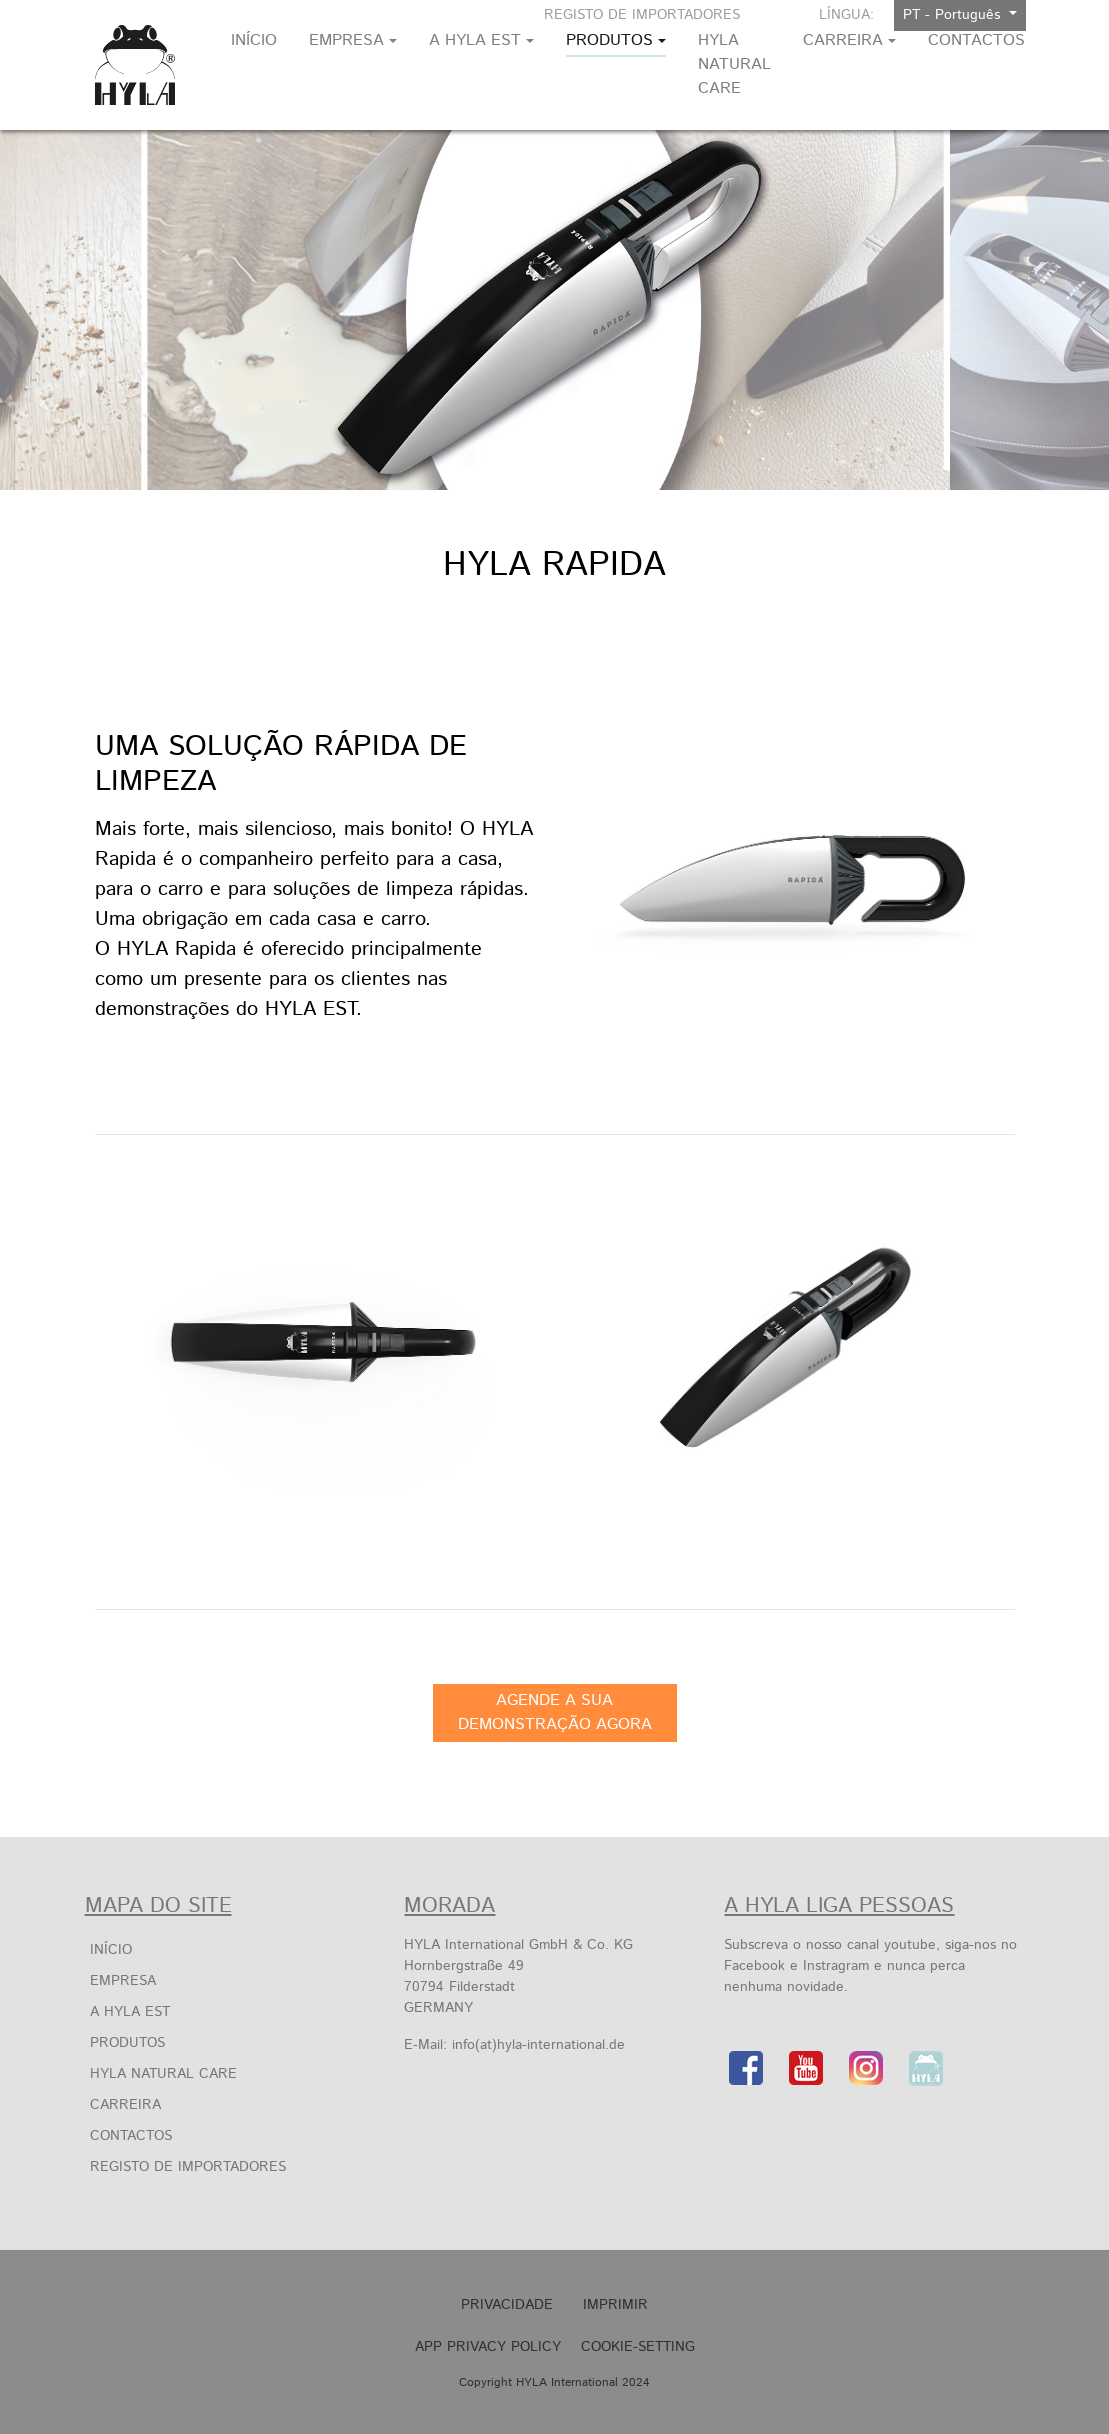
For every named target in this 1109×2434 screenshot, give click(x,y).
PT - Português (954, 15)
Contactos (131, 2136)
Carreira (125, 2105)
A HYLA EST (130, 2012)
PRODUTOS (127, 2043)
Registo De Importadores (642, 15)
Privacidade (507, 2305)
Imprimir (615, 2305)
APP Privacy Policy (488, 2347)
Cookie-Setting (638, 2347)
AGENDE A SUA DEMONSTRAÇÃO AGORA (555, 1712)
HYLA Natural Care (163, 2074)
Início (111, 1950)
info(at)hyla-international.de (538, 2045)
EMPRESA (123, 1981)
